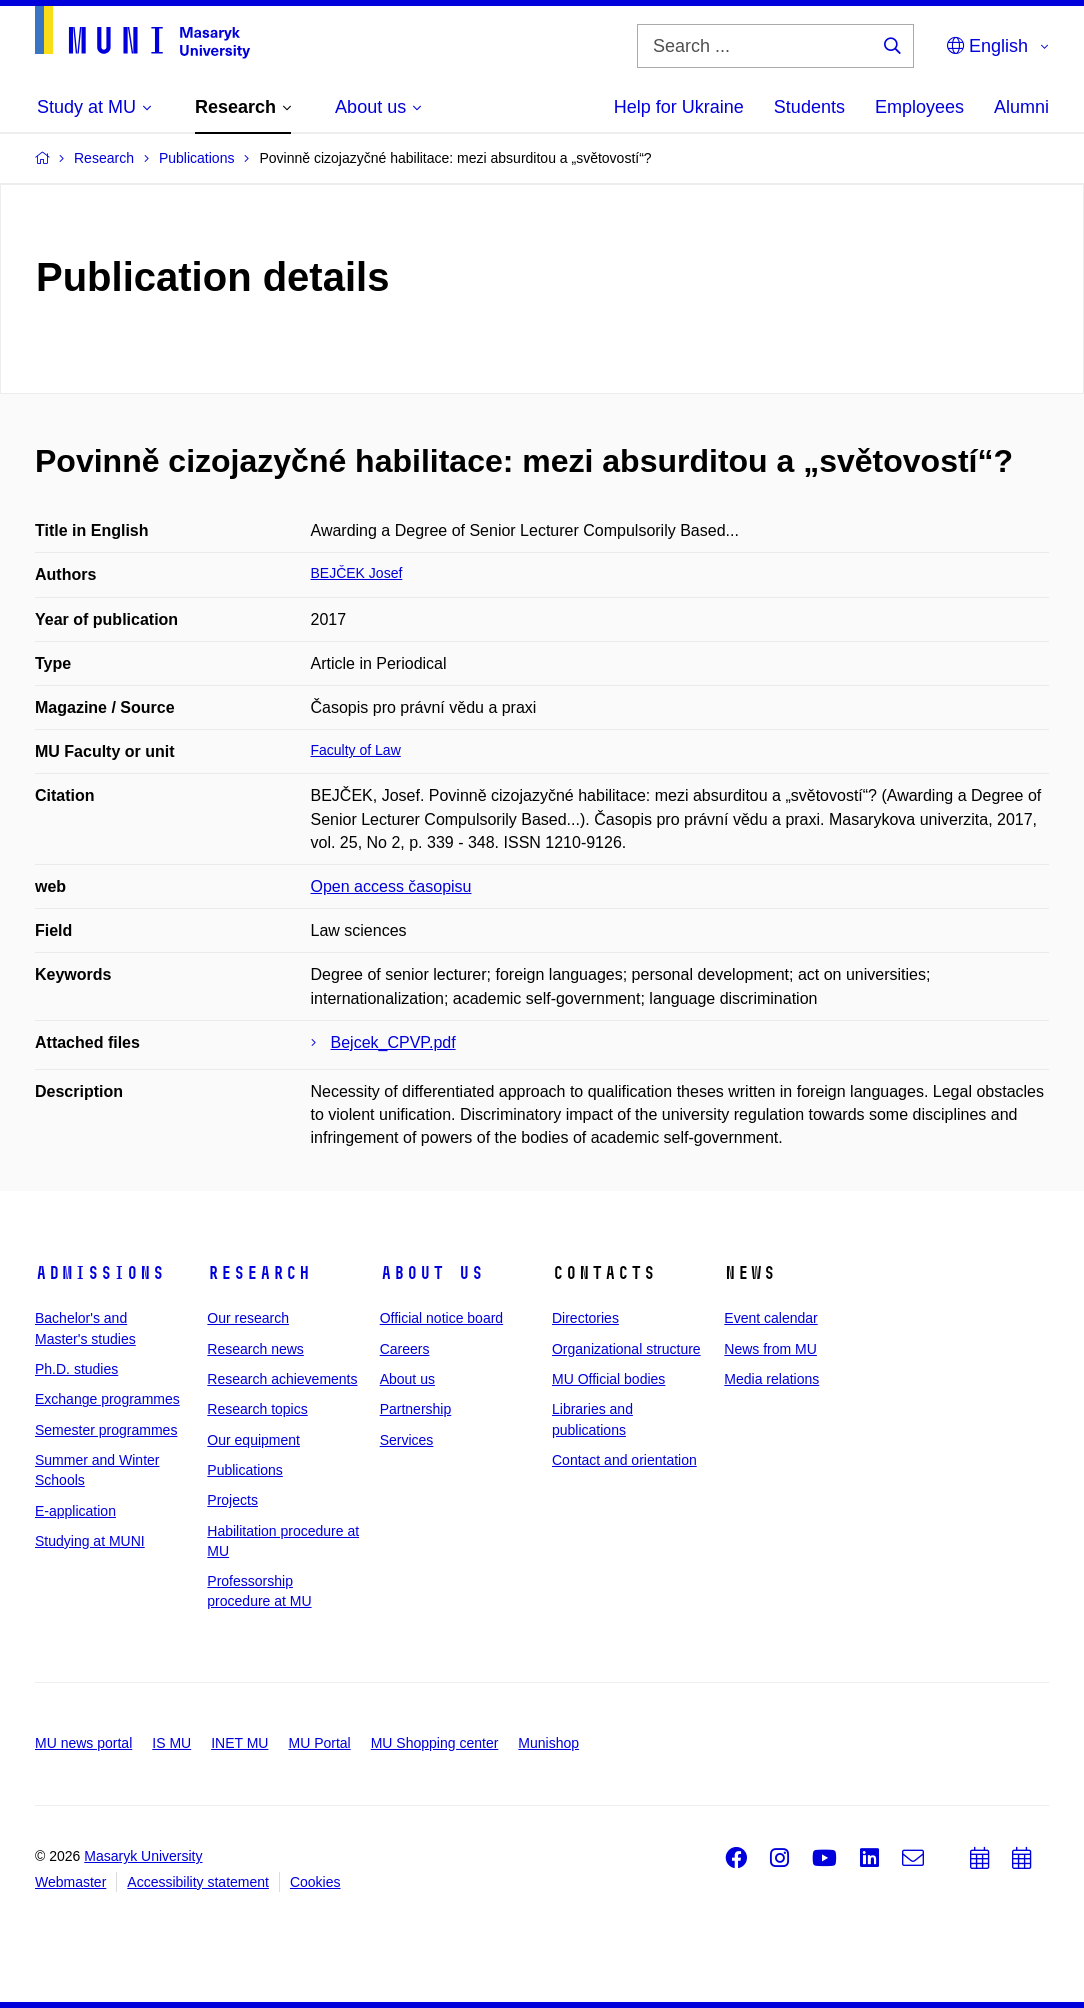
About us (432, 1273)
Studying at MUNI (90, 1541)
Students (809, 107)
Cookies (315, 1882)
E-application (75, 1511)
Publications (245, 1470)
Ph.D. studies (76, 1369)
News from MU (770, 1349)
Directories (585, 1318)
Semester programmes (106, 1430)
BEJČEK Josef (357, 573)
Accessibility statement (198, 1882)
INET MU (239, 1743)
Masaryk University (143, 1856)
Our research (248, 1318)
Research (259, 1273)
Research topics (257, 1409)
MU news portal (83, 1743)
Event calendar (770, 1318)
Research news (255, 1349)
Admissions (100, 1273)
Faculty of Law (356, 750)
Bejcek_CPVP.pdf (393, 1042)
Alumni (1021, 107)
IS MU (171, 1743)
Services (407, 1440)
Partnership (416, 1409)
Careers (405, 1349)
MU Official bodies (608, 1379)
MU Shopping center (435, 1743)
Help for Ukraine (679, 107)
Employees (919, 107)
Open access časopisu (391, 886)
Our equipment (253, 1440)
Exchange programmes (107, 1399)
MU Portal (319, 1743)
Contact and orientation (624, 1460)
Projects (232, 1500)
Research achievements (282, 1379)
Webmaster (70, 1882)
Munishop (548, 1743)
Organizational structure (626, 1349)
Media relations (771, 1379)
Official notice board (441, 1318)
